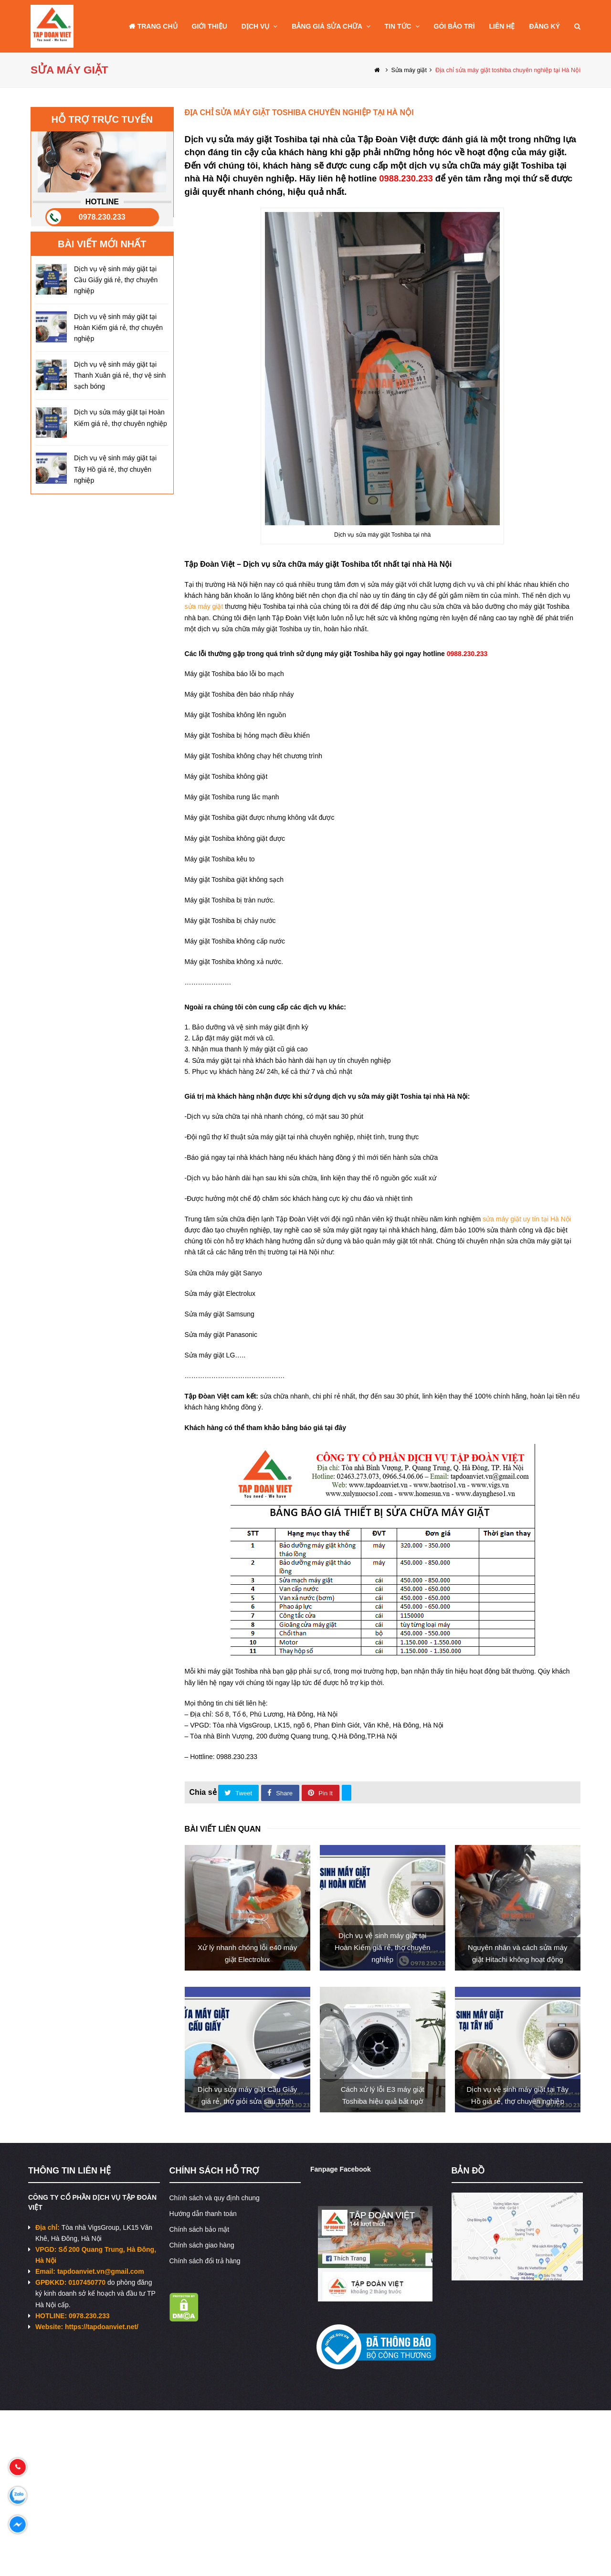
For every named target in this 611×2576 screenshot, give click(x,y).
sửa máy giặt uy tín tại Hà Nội (527, 1219)
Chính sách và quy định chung (214, 2198)
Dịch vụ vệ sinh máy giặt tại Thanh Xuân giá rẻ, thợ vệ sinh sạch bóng (120, 375)
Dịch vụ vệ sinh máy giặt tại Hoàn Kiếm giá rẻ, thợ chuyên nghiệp (118, 327)
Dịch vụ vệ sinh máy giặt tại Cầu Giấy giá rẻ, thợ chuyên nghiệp (116, 280)
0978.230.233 (102, 217)
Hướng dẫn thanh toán (203, 2213)
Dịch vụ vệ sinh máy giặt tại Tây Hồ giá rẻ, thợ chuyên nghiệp (115, 469)
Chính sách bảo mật (199, 2229)
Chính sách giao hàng (201, 2245)
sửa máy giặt (204, 606)
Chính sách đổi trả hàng (205, 2261)
